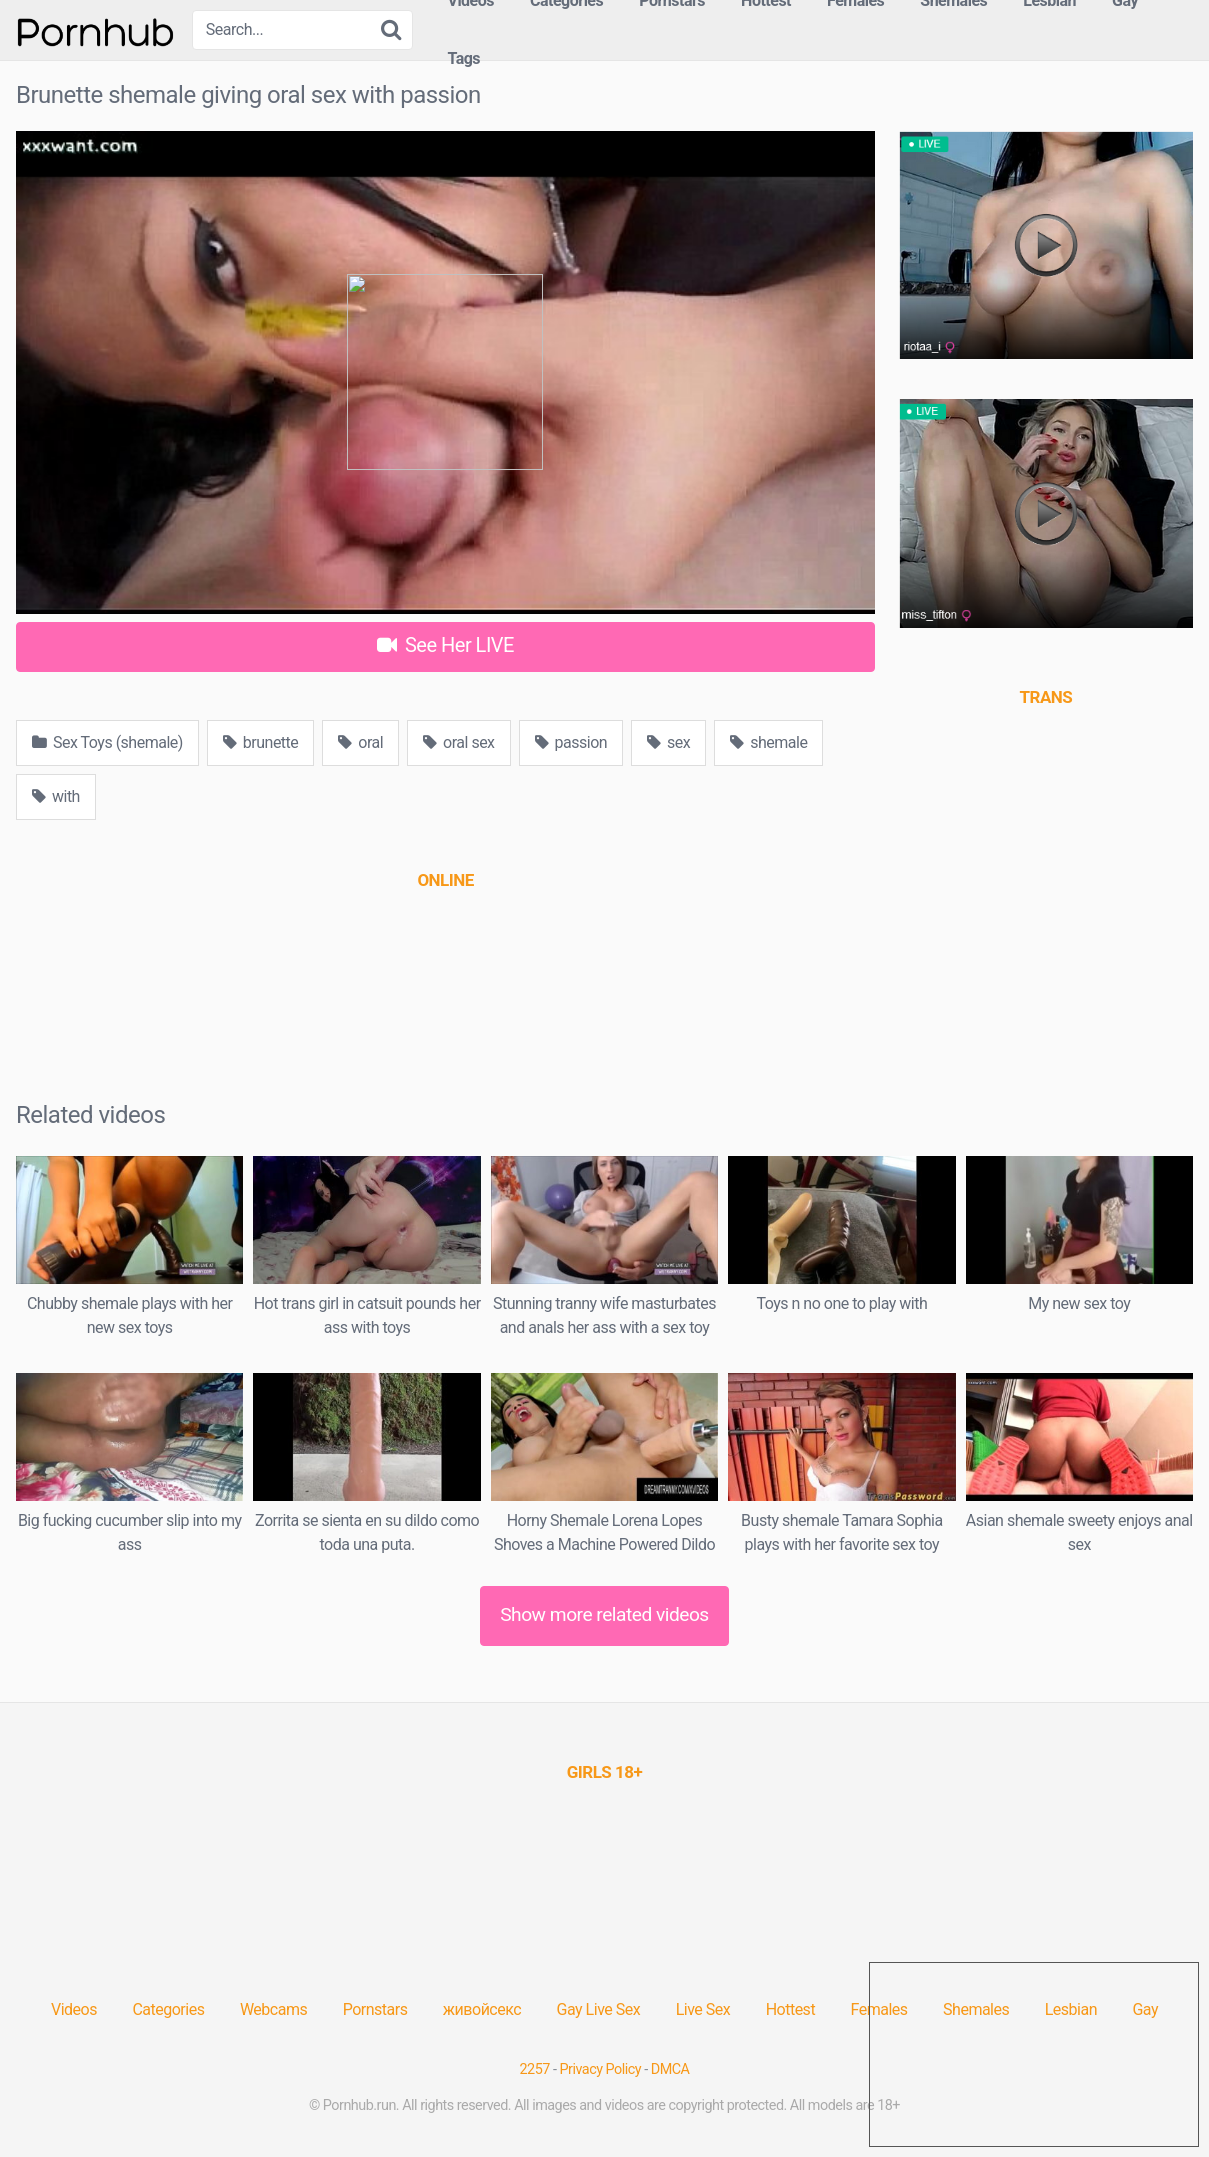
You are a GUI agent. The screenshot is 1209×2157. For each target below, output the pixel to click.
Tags (463, 58)
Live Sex (703, 2009)
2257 (535, 2069)
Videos (74, 2009)
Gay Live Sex (599, 2009)
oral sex (458, 742)
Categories (168, 2009)
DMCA (670, 2069)
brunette (260, 742)
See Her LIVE (445, 645)
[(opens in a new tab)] (445, 880)
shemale (768, 742)
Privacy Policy (601, 2069)
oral (360, 742)
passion (571, 742)
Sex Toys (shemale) (107, 742)
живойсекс (482, 2009)
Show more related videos (604, 1614)
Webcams (273, 2009)
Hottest (790, 2009)
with (56, 796)
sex (668, 742)
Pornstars (375, 2009)
